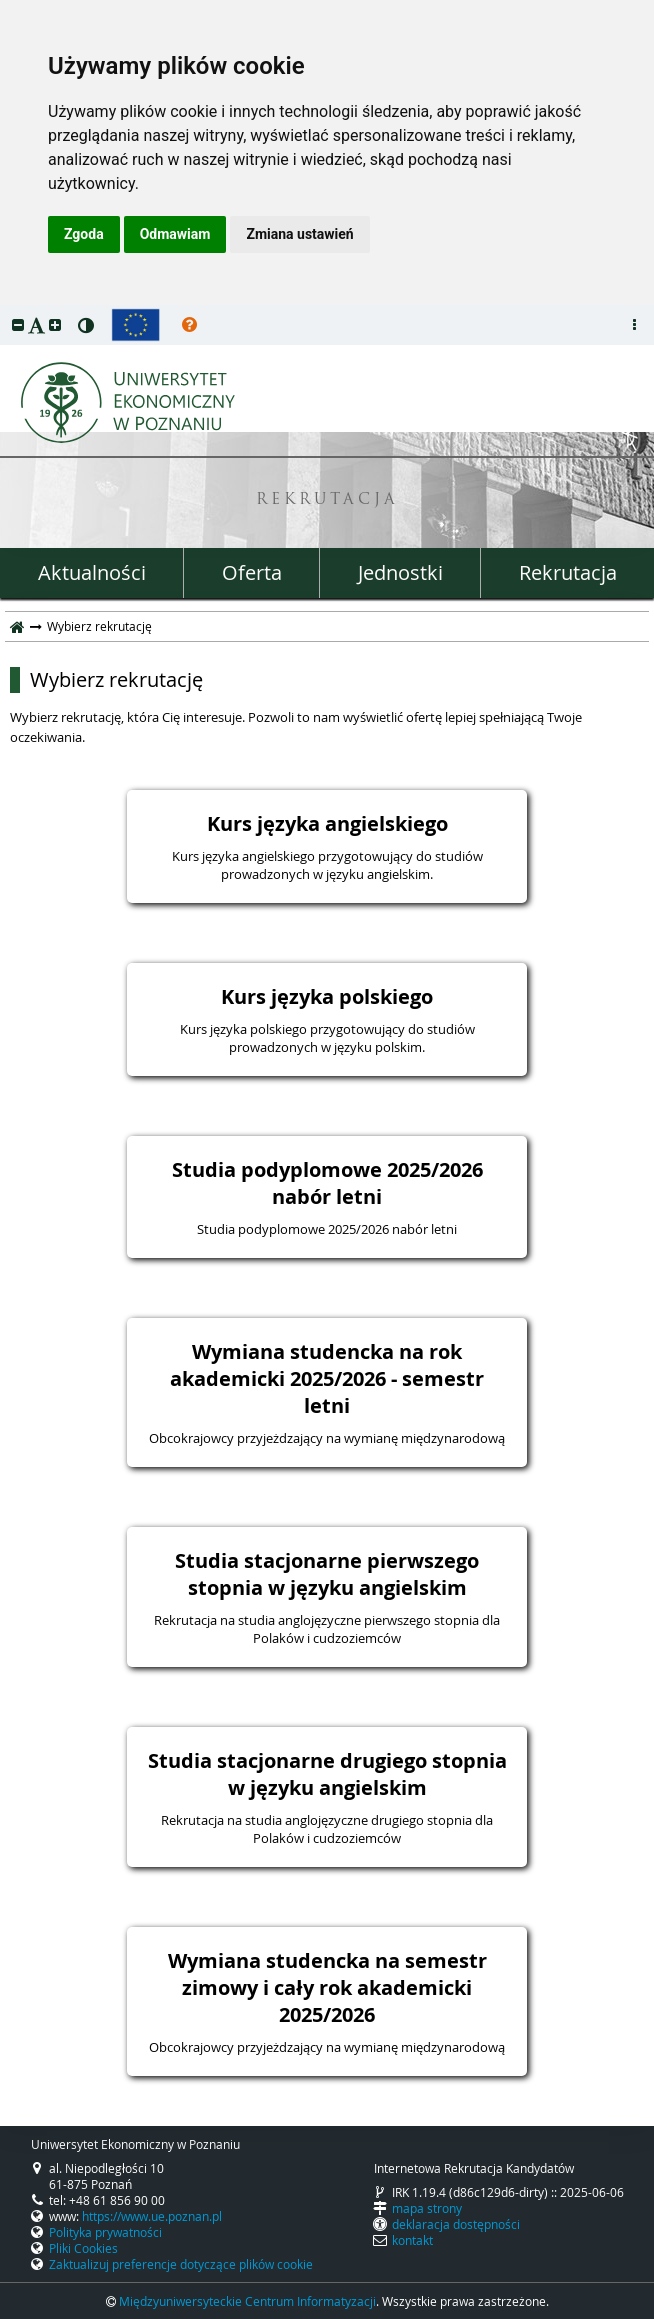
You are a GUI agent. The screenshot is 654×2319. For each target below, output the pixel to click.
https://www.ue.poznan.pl (152, 2216)
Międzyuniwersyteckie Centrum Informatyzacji (247, 2301)
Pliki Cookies (83, 2248)
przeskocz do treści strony (5, 310)
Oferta (252, 572)
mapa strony (427, 2208)
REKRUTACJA (327, 500)
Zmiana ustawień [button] (299, 234)
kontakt (412, 2240)
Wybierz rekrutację (116, 680)
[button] (18, 324)
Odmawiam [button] (175, 234)
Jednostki (400, 572)
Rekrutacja (568, 572)
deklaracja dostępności (456, 2224)
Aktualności (92, 572)
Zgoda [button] (84, 234)
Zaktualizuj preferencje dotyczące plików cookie (181, 2264)
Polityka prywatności (105, 2232)
